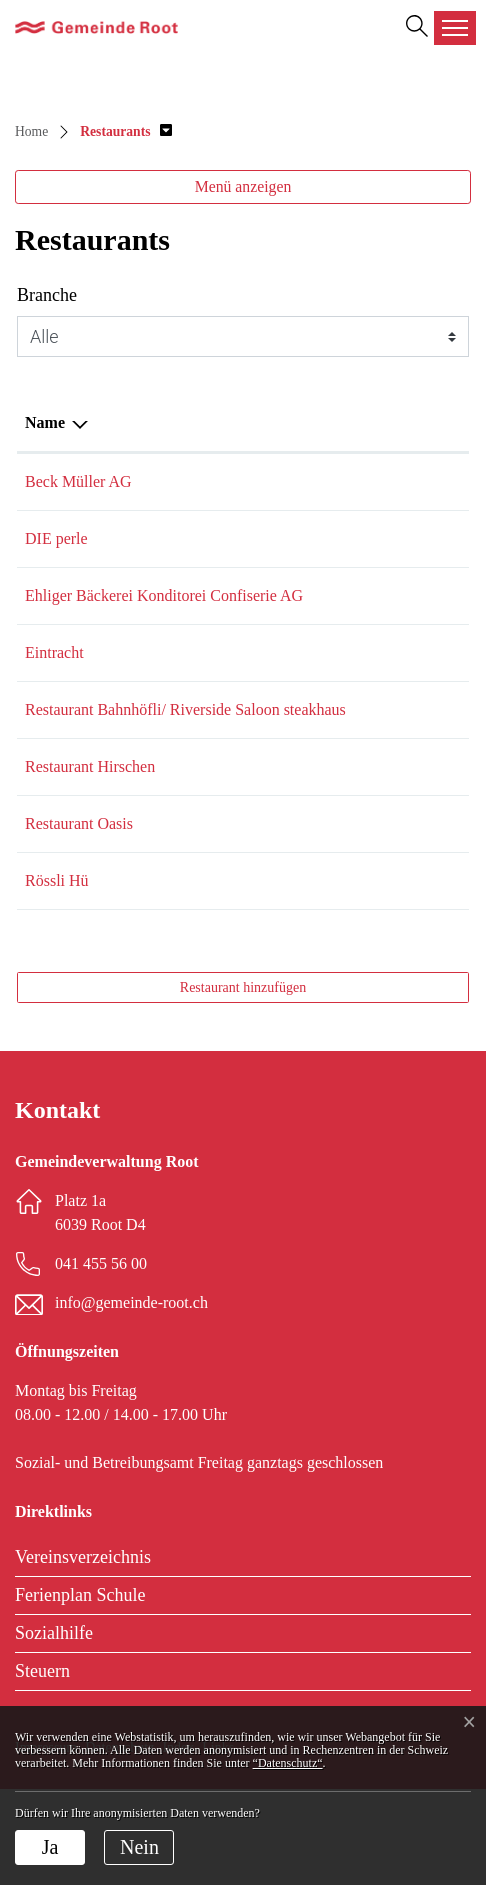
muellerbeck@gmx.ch (362, 481)
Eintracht (54, 700)
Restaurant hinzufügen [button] (243, 1083)
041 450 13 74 (230, 595)
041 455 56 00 (101, 1359)
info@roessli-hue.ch (357, 976)
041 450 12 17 (230, 538)
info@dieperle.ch (347, 538)
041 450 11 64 (229, 862)
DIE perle (56, 538)
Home (31, 131)
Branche (47, 295)
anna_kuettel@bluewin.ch (375, 700)
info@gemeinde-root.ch (131, 1398)
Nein (139, 1847)
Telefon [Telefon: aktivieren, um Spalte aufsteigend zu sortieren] (209, 422)
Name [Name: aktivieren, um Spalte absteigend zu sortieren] (45, 422)
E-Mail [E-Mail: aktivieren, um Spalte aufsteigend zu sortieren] (316, 422)
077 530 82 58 (230, 919)
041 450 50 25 (230, 757)
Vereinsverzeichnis (83, 1653)
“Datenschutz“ (288, 1763)
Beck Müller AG (78, 481)
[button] (126, 131)
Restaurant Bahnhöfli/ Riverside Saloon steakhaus (95, 781)
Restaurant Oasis (79, 919)
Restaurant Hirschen (90, 862)
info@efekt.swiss (347, 919)
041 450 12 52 (230, 700)
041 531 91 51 (230, 976)
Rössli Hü (57, 976)
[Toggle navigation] (455, 28)
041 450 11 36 (229, 481)
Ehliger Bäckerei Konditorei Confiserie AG (95, 619)
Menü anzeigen (243, 186)
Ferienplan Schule (80, 1691)
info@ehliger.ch (343, 595)
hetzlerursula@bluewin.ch (376, 862)
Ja (50, 1847)
